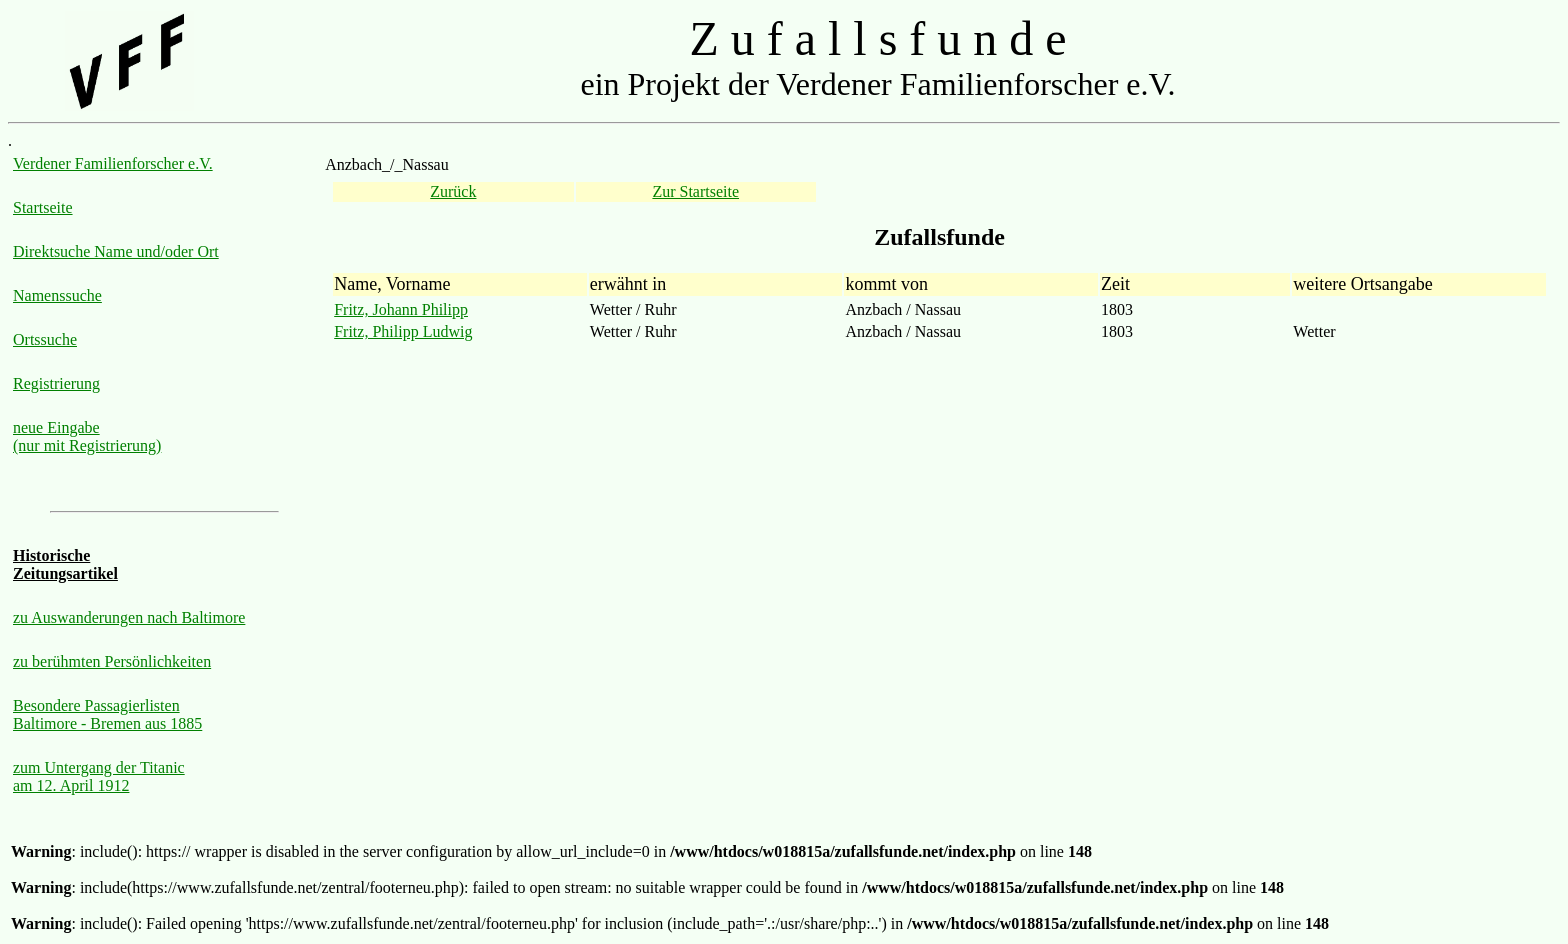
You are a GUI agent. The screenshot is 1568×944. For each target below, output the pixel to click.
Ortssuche (45, 339)
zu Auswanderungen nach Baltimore (129, 617)
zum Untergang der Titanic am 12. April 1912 (99, 776)
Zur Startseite (695, 191)
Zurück (453, 191)
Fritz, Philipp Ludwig (403, 331)
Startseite (43, 207)
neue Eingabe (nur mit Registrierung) (87, 436)
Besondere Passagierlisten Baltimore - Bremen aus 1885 (107, 714)
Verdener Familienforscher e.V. (113, 163)
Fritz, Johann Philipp (401, 309)
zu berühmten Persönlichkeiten (112, 661)
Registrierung (56, 383)
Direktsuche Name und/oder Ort (116, 251)
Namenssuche (57, 295)
